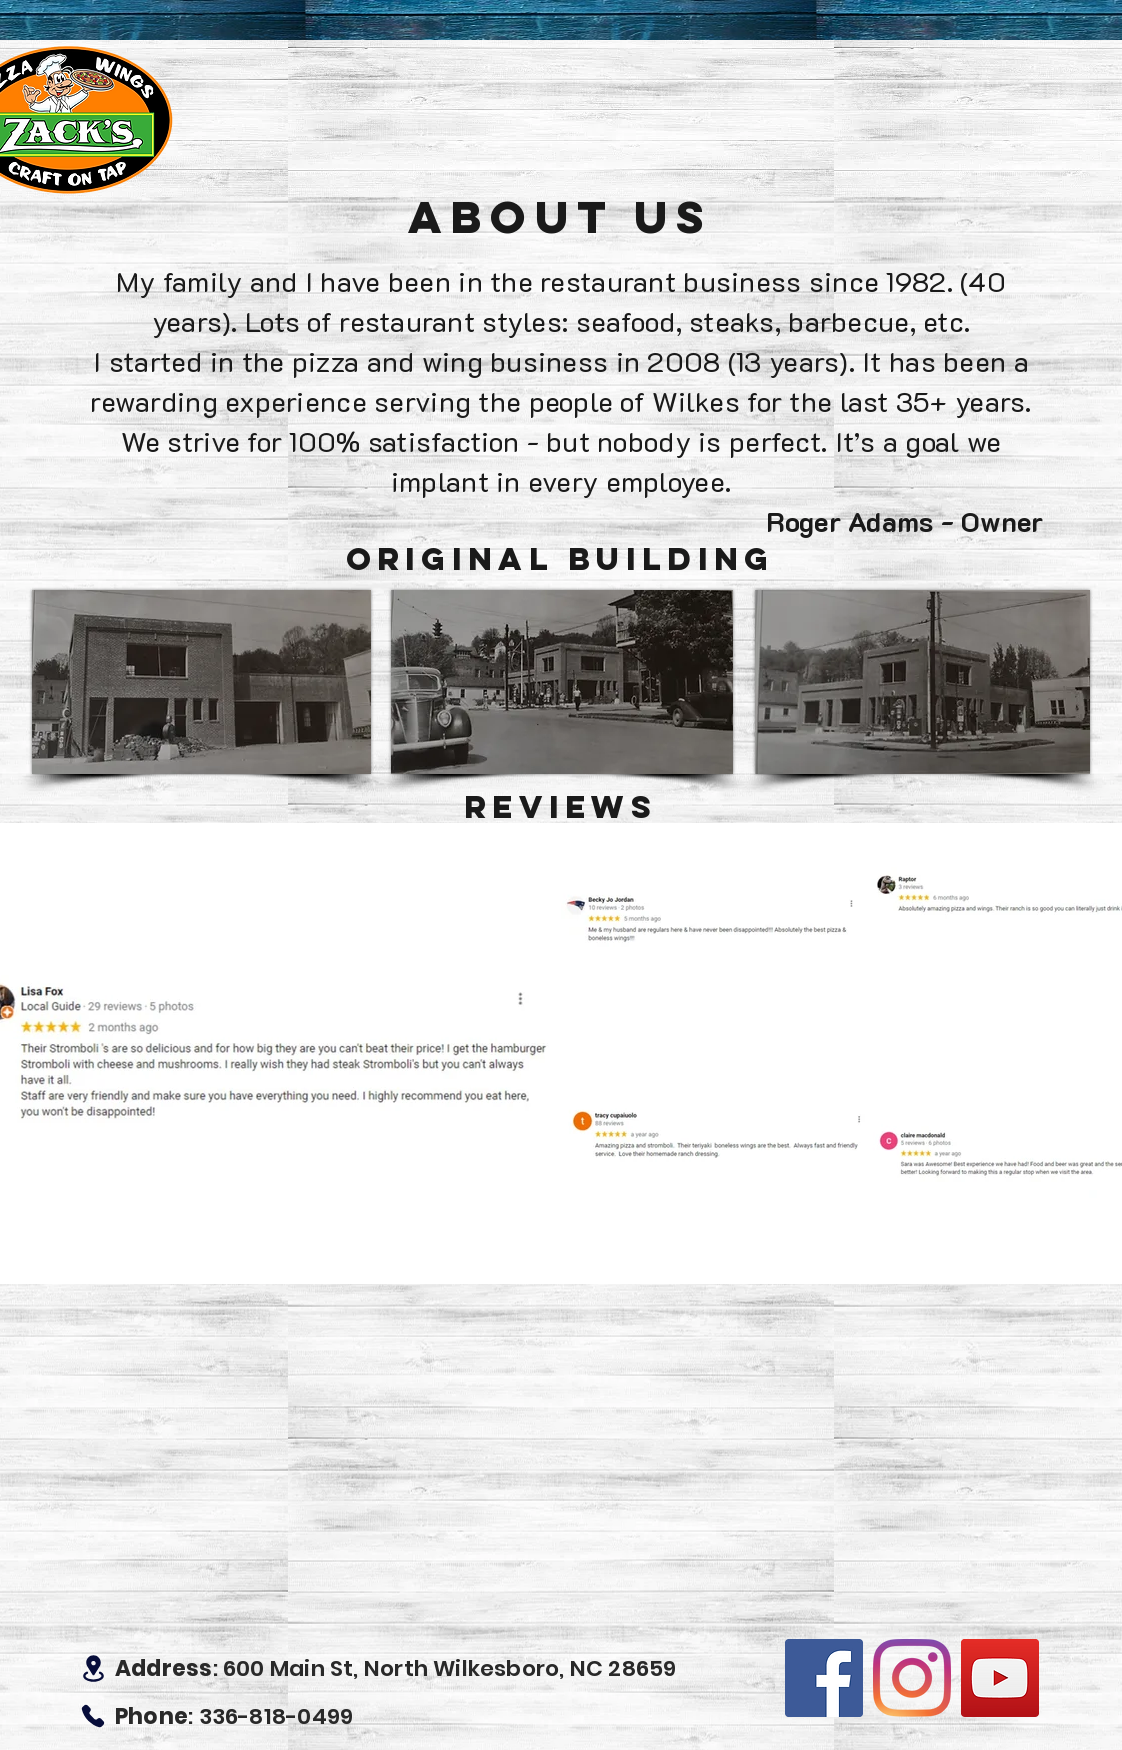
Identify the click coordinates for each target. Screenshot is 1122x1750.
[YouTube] (1000, 1678)
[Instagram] (912, 1678)
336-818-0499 (276, 1716)
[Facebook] (824, 1678)
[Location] (93, 1668)
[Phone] (93, 1716)
